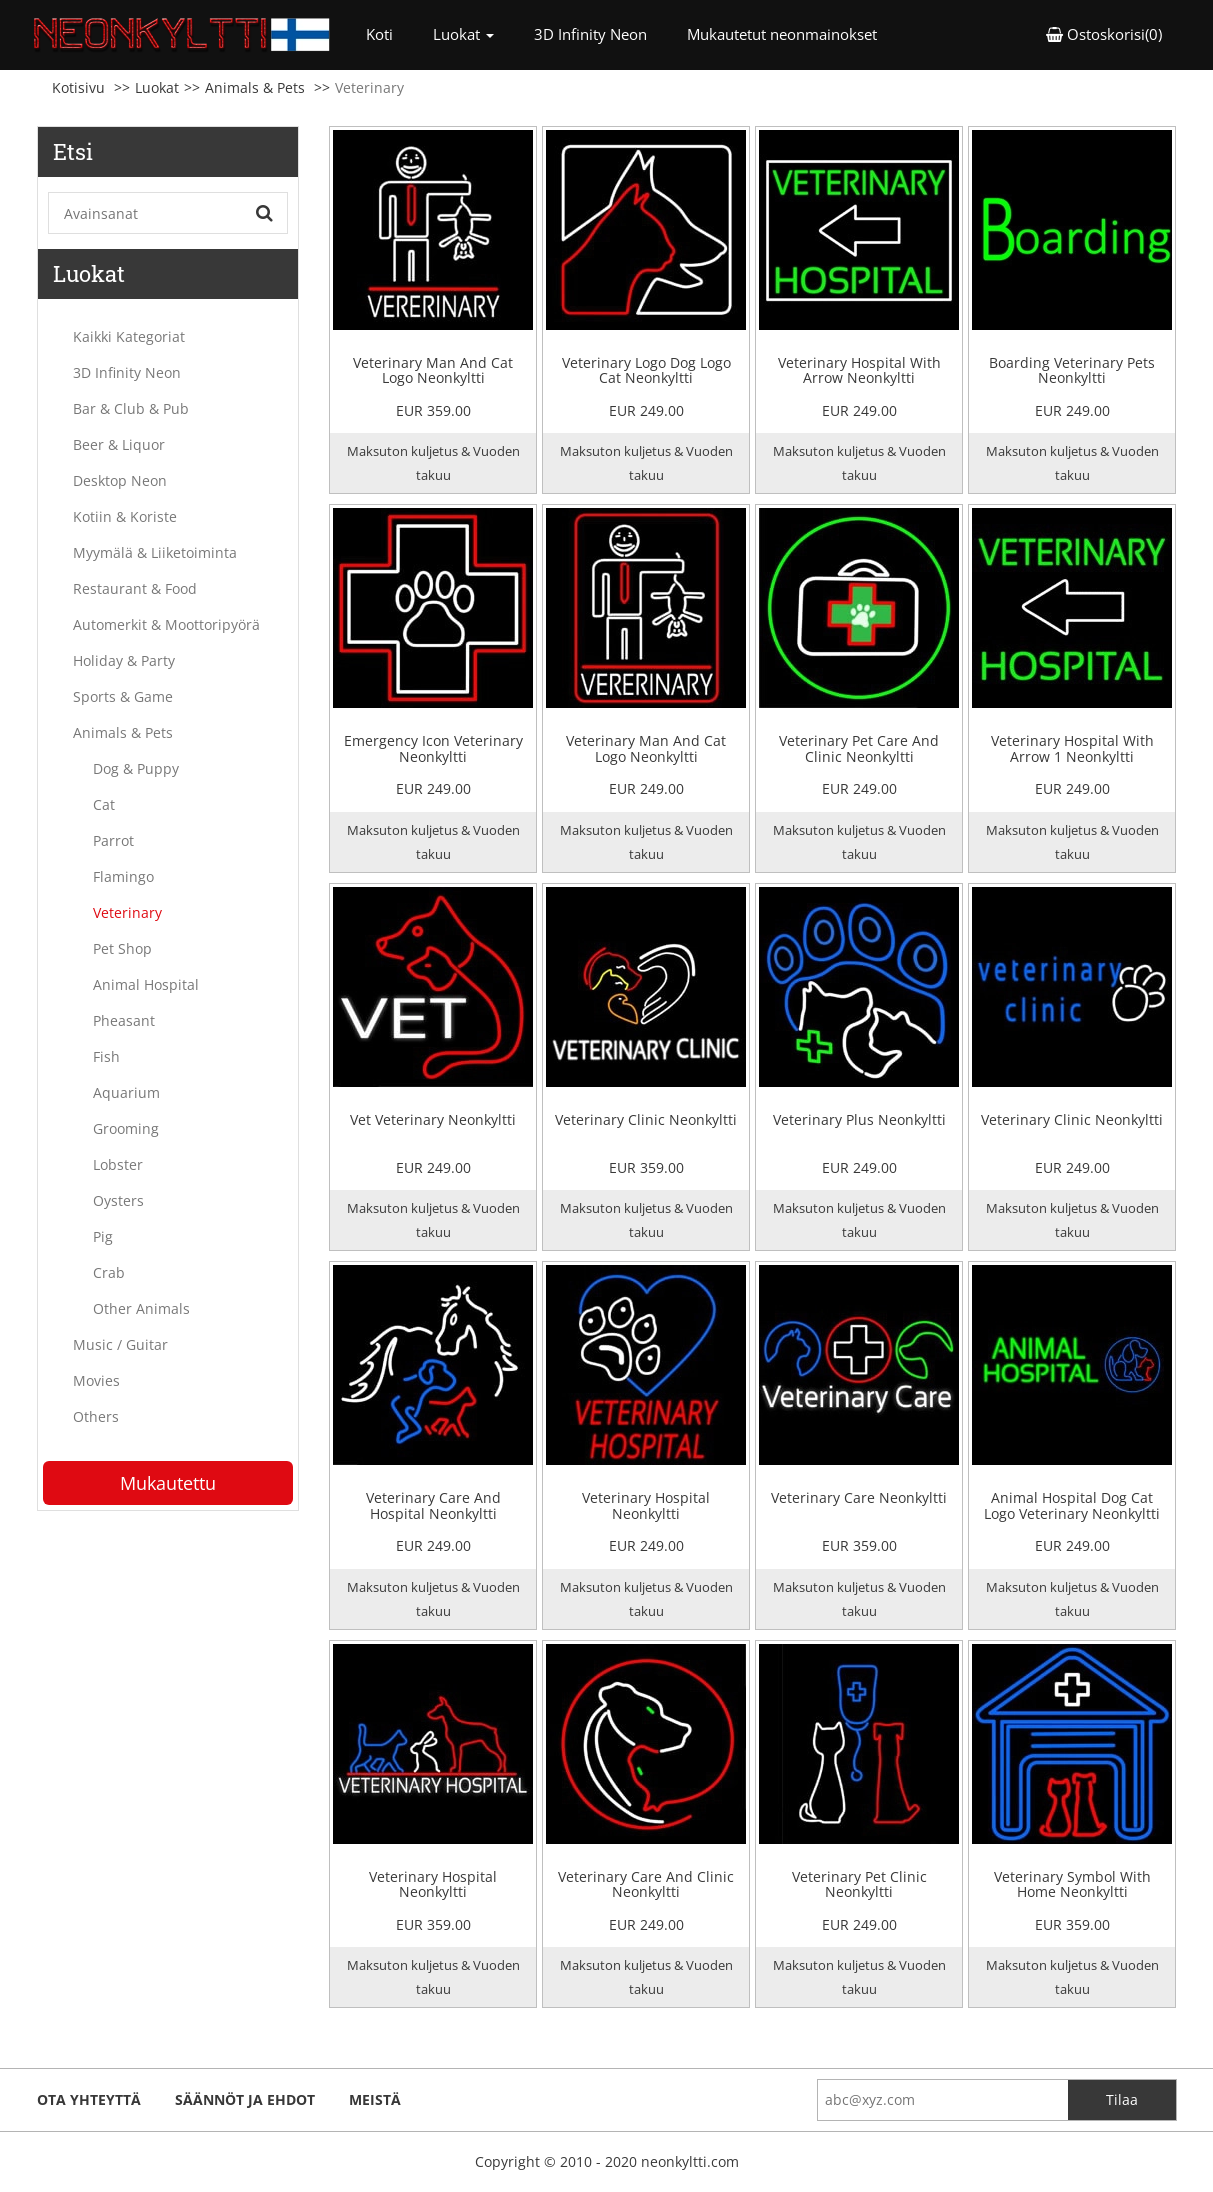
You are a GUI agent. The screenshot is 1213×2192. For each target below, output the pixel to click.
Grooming (126, 1128)
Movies (96, 1380)
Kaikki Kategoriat (129, 336)
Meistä (375, 2099)
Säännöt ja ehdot (245, 2099)
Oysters (118, 1200)
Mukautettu (168, 1483)
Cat (104, 804)
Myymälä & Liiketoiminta (155, 552)
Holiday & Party (124, 660)
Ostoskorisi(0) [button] (1104, 34)
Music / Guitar (120, 1344)
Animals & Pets (255, 87)
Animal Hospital (146, 984)
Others (96, 1416)
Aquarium (126, 1092)
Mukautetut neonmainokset (782, 34)
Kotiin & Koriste (125, 516)
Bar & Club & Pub (131, 408)
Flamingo (123, 876)
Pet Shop (122, 948)
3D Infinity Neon (590, 34)
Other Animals (141, 1308)
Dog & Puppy (136, 768)
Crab (109, 1272)
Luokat (157, 87)
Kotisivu (78, 87)
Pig (103, 1236)
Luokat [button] (463, 34)
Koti (389, 33)
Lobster (118, 1164)
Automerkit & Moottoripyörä (166, 624)
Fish (106, 1056)
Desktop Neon (120, 480)
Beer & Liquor (119, 444)
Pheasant (124, 1020)
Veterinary (127, 912)
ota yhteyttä (89, 2099)
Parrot (113, 840)
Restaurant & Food (135, 588)
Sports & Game (123, 696)
